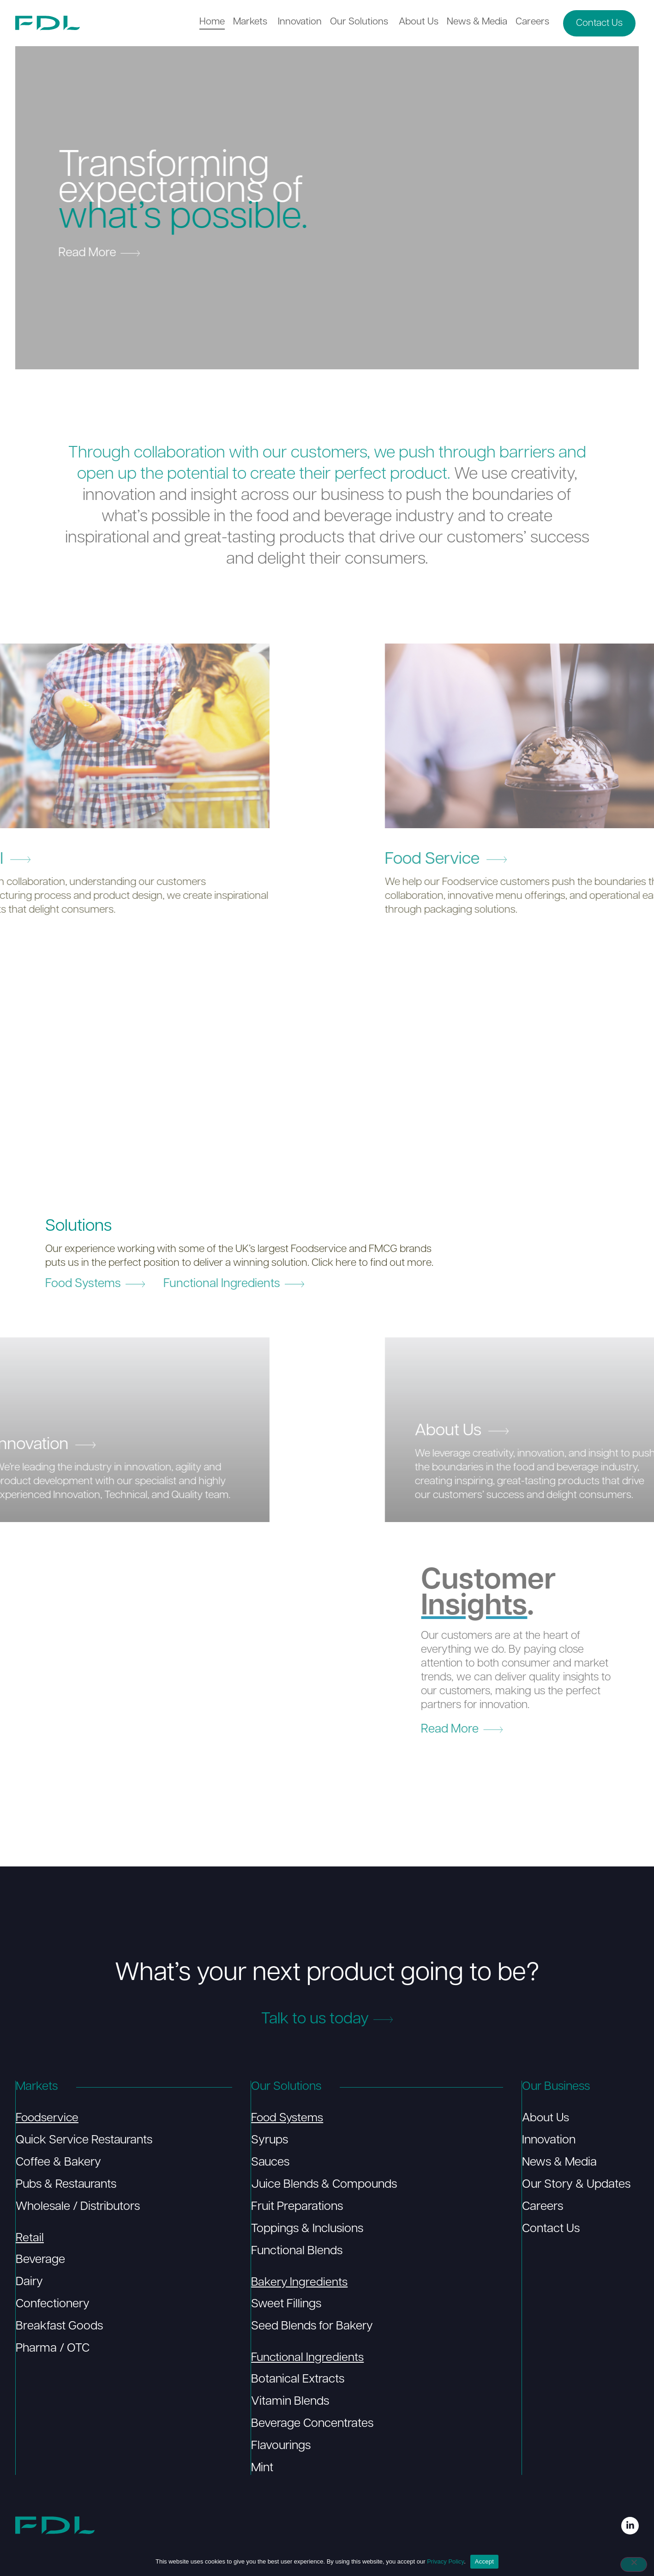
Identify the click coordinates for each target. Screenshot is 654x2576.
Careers (542, 2208)
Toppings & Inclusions (307, 2230)
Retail (29, 2239)
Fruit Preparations (296, 2208)
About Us (546, 2119)
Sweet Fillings (286, 2305)
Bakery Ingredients (299, 2283)
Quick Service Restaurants (83, 2141)
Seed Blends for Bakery (311, 2328)
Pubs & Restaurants (65, 2185)
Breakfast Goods (58, 2328)
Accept (484, 2561)
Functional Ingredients (308, 2359)
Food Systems (288, 2119)
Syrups (269, 2141)
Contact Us (550, 2230)
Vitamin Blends (290, 2403)
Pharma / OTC (52, 2350)
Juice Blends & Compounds (323, 2185)
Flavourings (280, 2448)
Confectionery (52, 2305)
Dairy (28, 2283)
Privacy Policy (445, 2561)
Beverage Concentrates (312, 2426)
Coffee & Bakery (58, 2163)
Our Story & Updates (576, 2185)
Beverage (40, 2261)
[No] (633, 2565)
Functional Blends (296, 2252)
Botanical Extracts (297, 2381)
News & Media (559, 2163)
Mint (262, 2470)
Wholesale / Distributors (77, 2208)
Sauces (270, 2163)
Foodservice (47, 2119)
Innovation (548, 2141)
